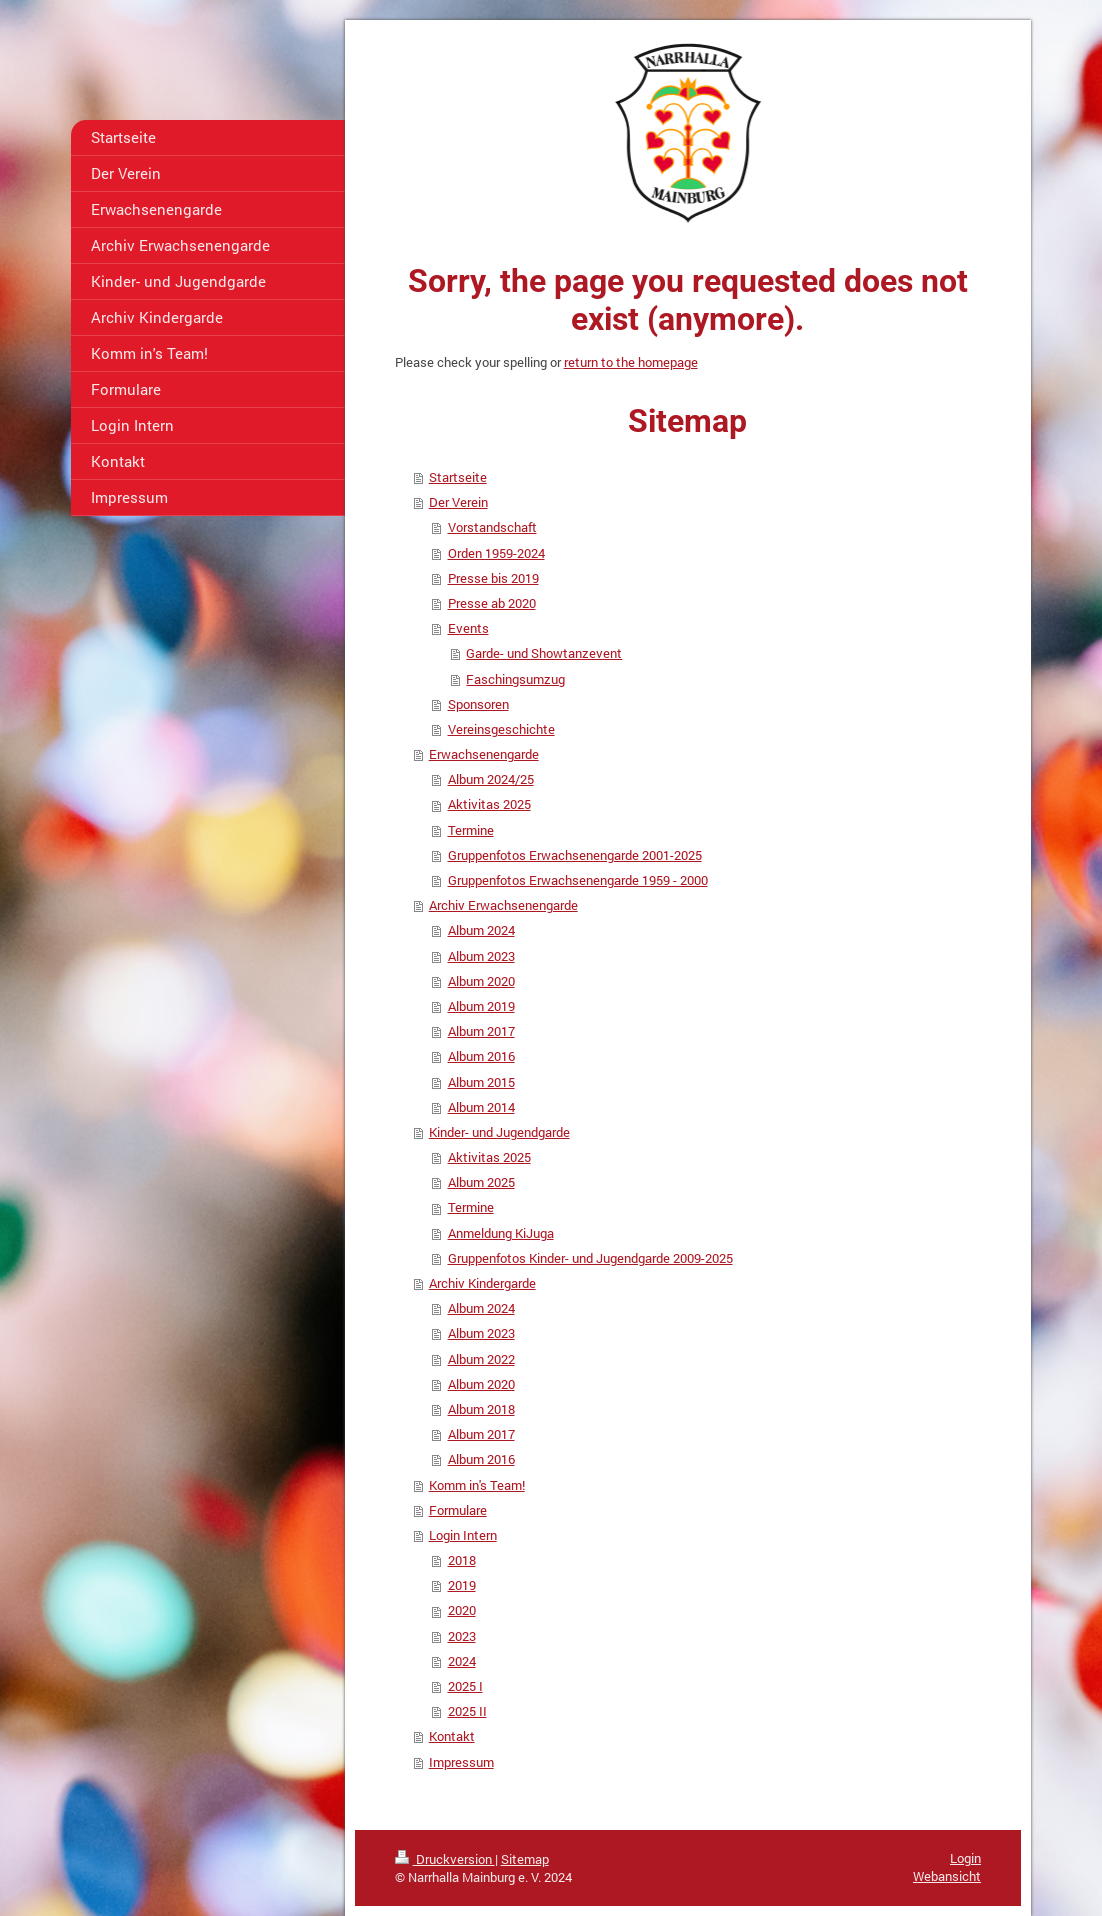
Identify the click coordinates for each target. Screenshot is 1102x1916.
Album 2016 (481, 1056)
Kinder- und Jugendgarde (499, 1132)
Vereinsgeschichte (501, 729)
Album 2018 (481, 1409)
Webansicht (947, 1876)
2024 (462, 1661)
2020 (462, 1610)
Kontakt (452, 1736)
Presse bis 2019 (493, 578)
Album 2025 (481, 1182)
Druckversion (445, 1859)
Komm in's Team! (477, 1485)
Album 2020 (481, 981)
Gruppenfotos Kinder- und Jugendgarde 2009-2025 (590, 1258)
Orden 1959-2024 (496, 553)
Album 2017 (481, 1031)
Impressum (461, 1762)
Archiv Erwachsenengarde (503, 905)
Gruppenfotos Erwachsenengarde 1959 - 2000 (578, 880)
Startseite (458, 477)
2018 (462, 1560)
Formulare (458, 1510)
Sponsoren (478, 704)
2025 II (467, 1711)
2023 (462, 1636)
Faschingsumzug (515, 679)
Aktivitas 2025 (489, 804)
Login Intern (463, 1535)
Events (468, 628)
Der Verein (458, 502)
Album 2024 (481, 930)
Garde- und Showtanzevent (544, 653)
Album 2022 (481, 1359)
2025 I (465, 1686)
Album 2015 (481, 1082)
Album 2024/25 (491, 779)
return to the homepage (631, 362)
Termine (471, 830)
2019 (462, 1585)
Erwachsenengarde (484, 754)
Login (965, 1858)
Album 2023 (481, 956)
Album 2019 (481, 1006)
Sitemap (525, 1859)
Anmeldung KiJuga (501, 1233)
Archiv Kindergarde (482, 1283)
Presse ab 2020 (492, 603)
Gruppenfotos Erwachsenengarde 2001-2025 (575, 855)
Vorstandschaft (492, 527)
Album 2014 (481, 1107)
